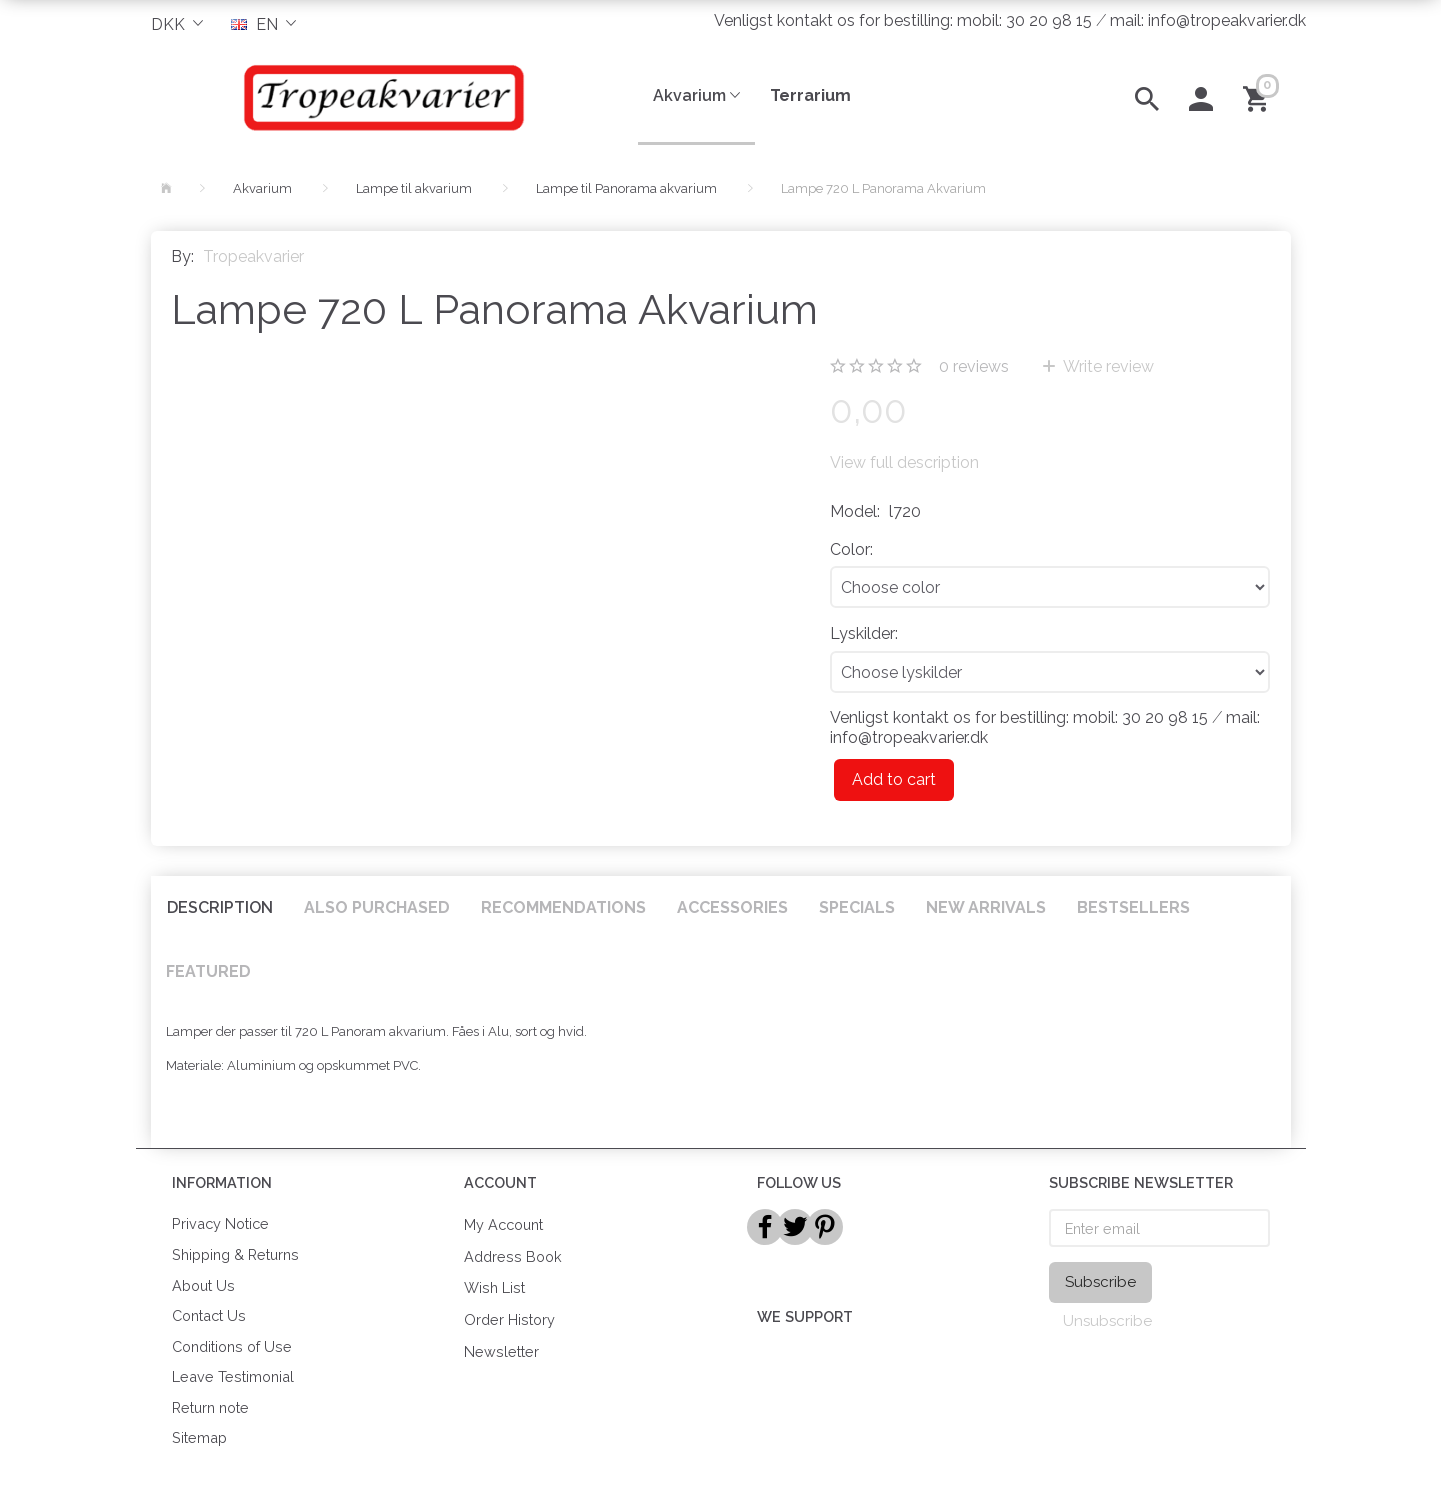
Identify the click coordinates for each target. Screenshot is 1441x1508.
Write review (1107, 366)
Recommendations (563, 907)
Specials (857, 907)
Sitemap (199, 1437)
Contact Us (209, 1315)
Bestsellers (1133, 907)
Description (220, 907)
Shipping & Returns (235, 1254)
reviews (974, 366)
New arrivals (986, 907)
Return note (210, 1407)
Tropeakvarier (253, 256)
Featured (208, 971)
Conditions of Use (232, 1346)
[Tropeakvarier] (380, 97)
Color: (851, 549)
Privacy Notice (220, 1223)
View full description (904, 462)
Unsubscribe (1107, 1321)
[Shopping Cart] (1259, 97)
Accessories (732, 907)
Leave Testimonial (233, 1376)
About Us (203, 1285)
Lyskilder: (864, 633)
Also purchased (377, 907)
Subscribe (1100, 1282)
